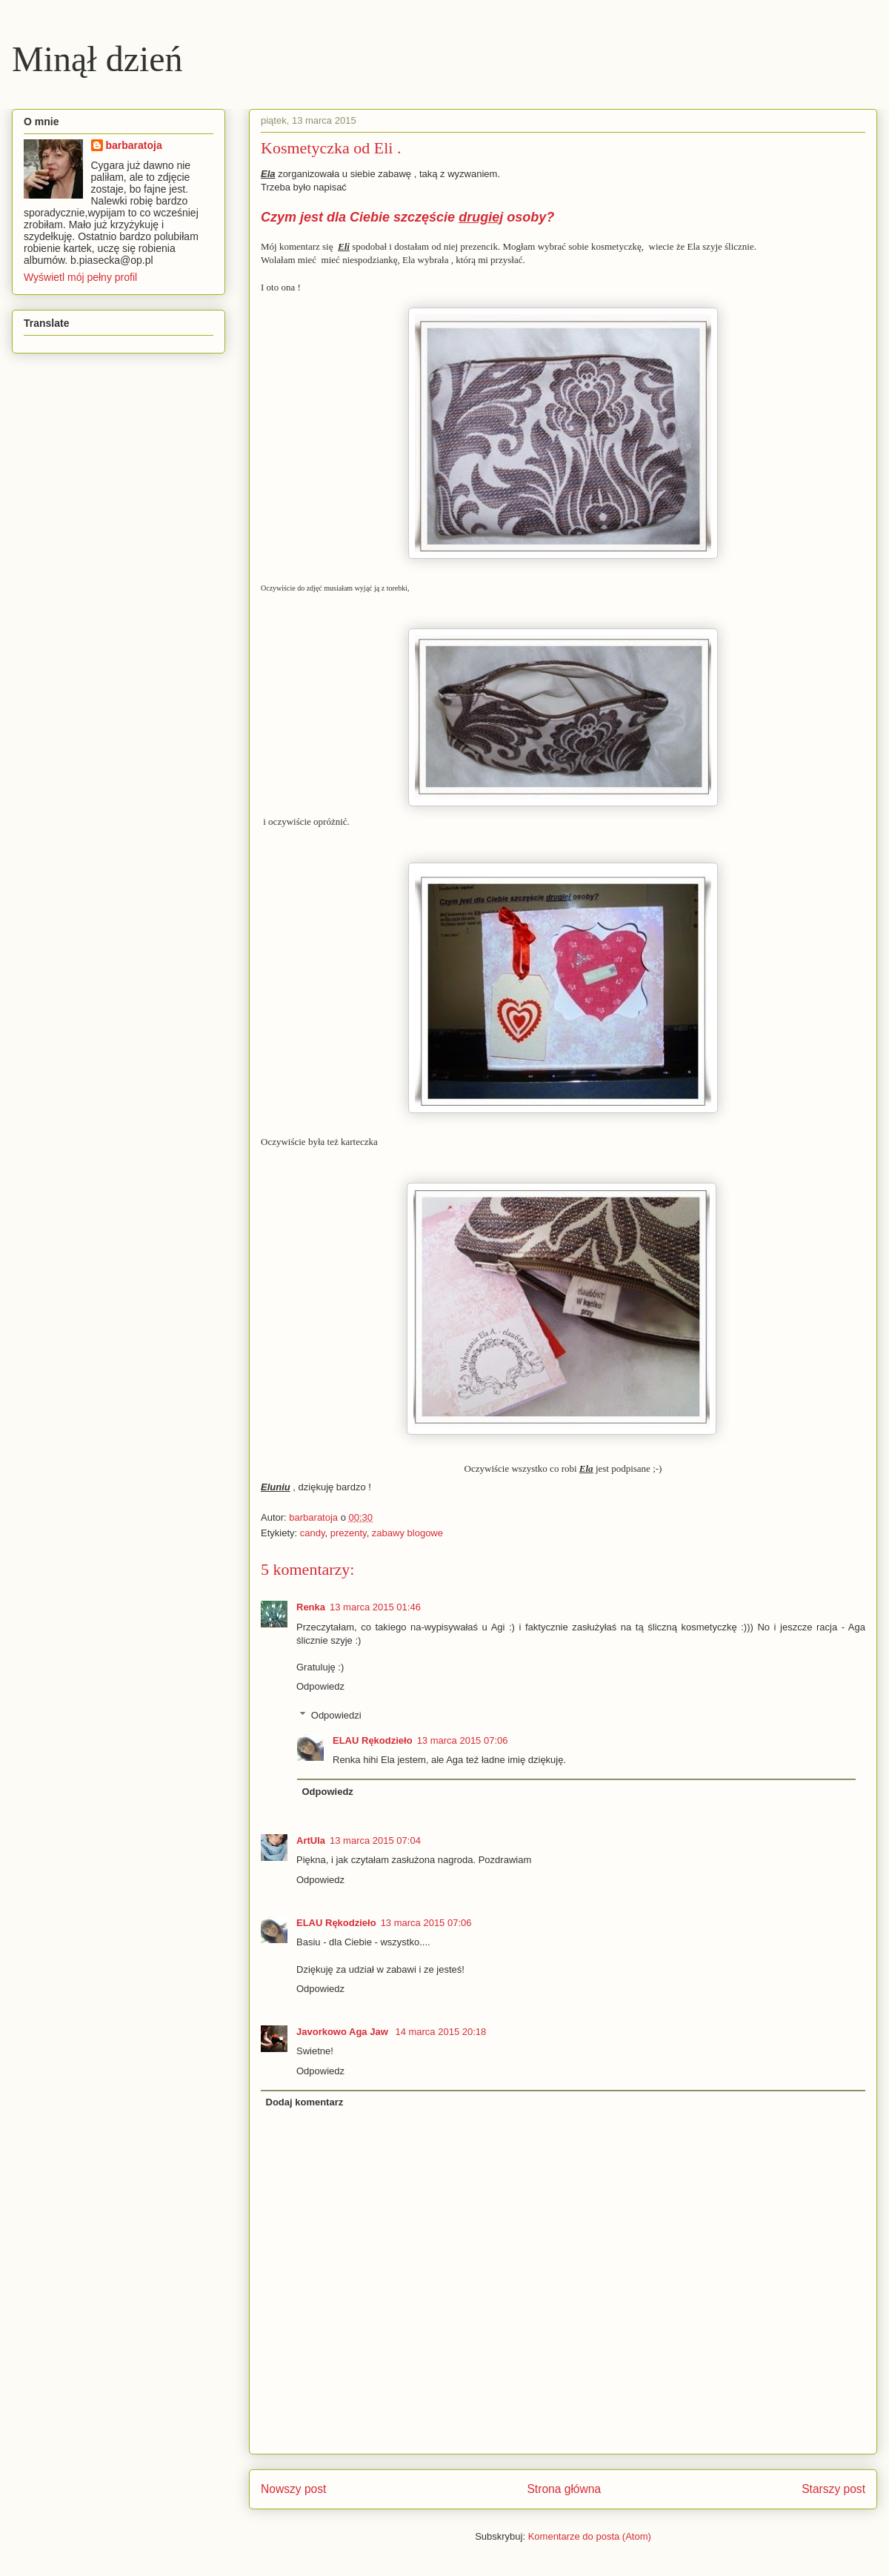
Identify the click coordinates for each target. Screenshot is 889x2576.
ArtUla (310, 1840)
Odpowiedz (320, 1686)
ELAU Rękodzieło (373, 1740)
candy (312, 1532)
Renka (310, 1607)
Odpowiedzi (336, 1715)
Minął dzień (97, 59)
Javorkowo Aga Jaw (343, 2031)
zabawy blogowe (407, 1532)
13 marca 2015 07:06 (462, 1740)
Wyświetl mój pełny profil (80, 277)
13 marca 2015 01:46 (375, 1607)
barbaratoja (134, 145)
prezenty (348, 1532)
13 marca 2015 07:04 (375, 1840)
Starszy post (833, 2489)
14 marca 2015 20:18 (440, 2031)
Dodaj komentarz (305, 2102)
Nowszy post (293, 2489)
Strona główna (564, 2489)
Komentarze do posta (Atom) (589, 2536)
